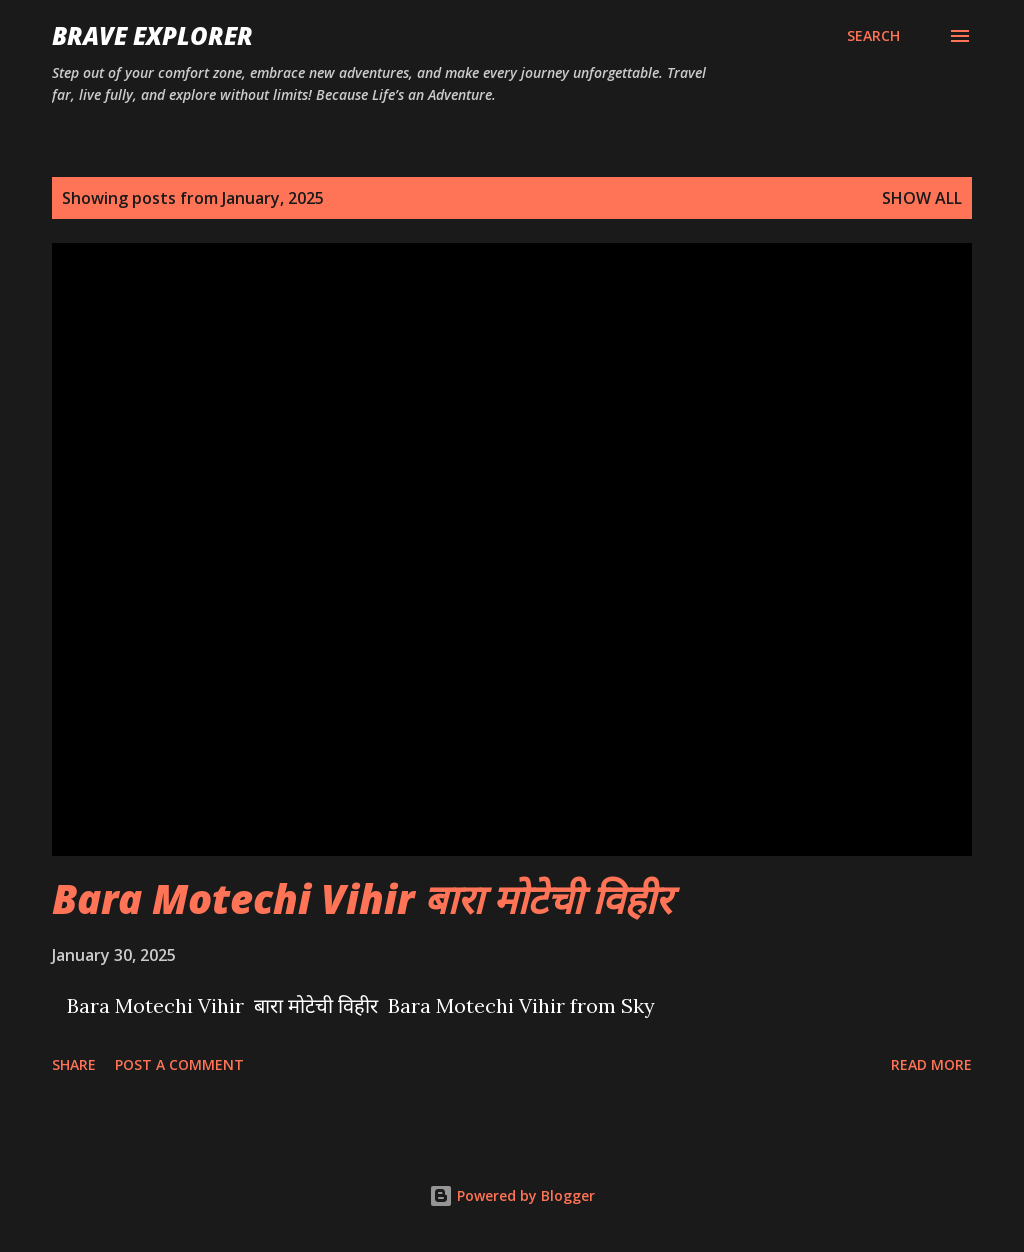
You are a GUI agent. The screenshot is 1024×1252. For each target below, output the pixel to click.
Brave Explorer (152, 35)
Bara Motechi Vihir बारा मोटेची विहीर (361, 898)
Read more (931, 1064)
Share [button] (74, 1064)
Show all (922, 198)
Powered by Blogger (512, 1195)
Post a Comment (179, 1064)
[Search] (873, 36)
